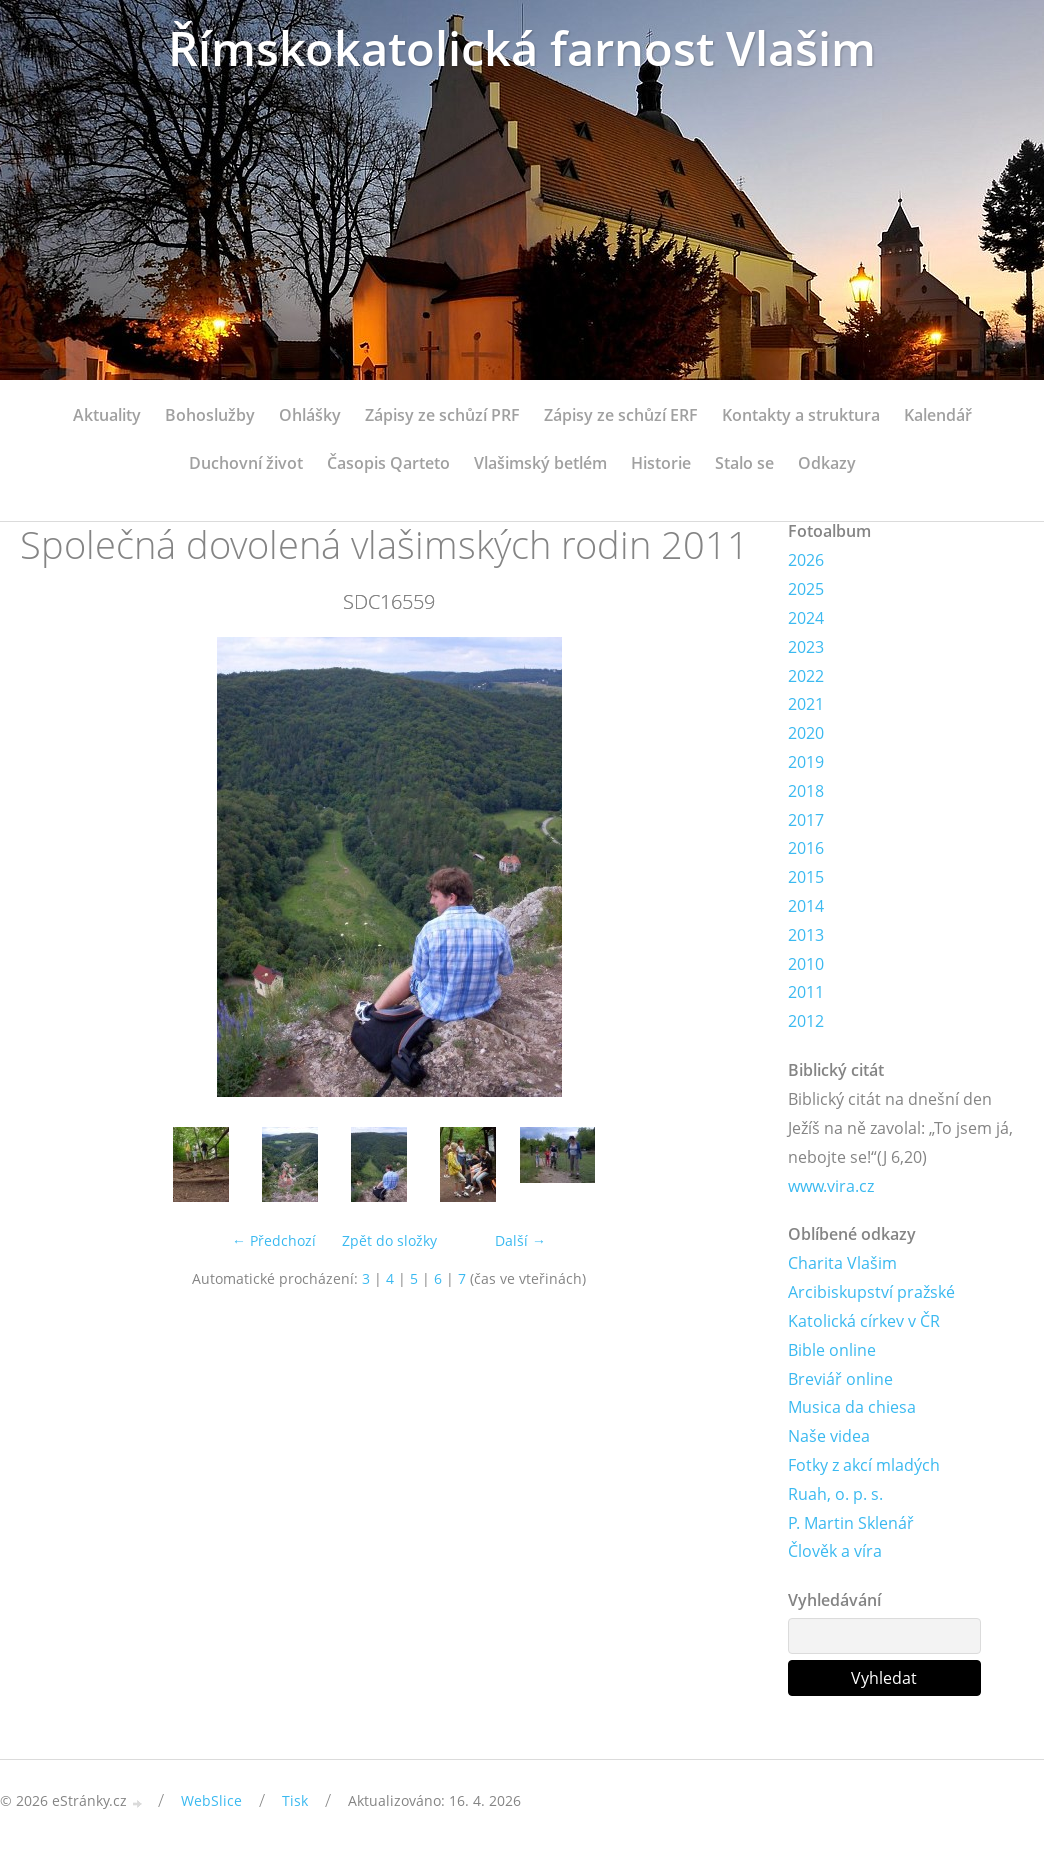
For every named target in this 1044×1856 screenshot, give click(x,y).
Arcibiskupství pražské (871, 1292)
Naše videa (829, 1436)
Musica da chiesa (852, 1407)
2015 (806, 877)
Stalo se (744, 463)
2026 (806, 560)
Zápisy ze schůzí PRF (442, 415)
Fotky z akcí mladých (864, 1465)
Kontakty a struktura (801, 415)
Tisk (295, 1800)
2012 (806, 1021)
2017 (806, 820)
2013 (806, 935)
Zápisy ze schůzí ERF (621, 415)
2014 (806, 906)
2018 (806, 791)
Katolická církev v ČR (864, 1321)
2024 (806, 618)
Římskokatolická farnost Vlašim (522, 47)
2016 (806, 848)
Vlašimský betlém (540, 463)
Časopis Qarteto (388, 463)
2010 (806, 964)
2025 (806, 589)
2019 (806, 762)
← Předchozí (274, 1240)
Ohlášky (310, 415)
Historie (661, 463)
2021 (806, 704)
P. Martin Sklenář (851, 1523)
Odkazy (827, 463)
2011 (806, 992)
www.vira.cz (831, 1186)
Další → (520, 1240)
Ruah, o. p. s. (835, 1494)
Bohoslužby (210, 415)
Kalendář (938, 415)
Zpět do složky (389, 1240)
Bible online (832, 1350)
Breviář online (840, 1379)
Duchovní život (246, 463)
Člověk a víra (835, 1551)
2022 (806, 676)
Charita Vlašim (842, 1263)
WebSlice (211, 1800)
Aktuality (107, 415)
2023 (806, 647)
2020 (806, 733)
